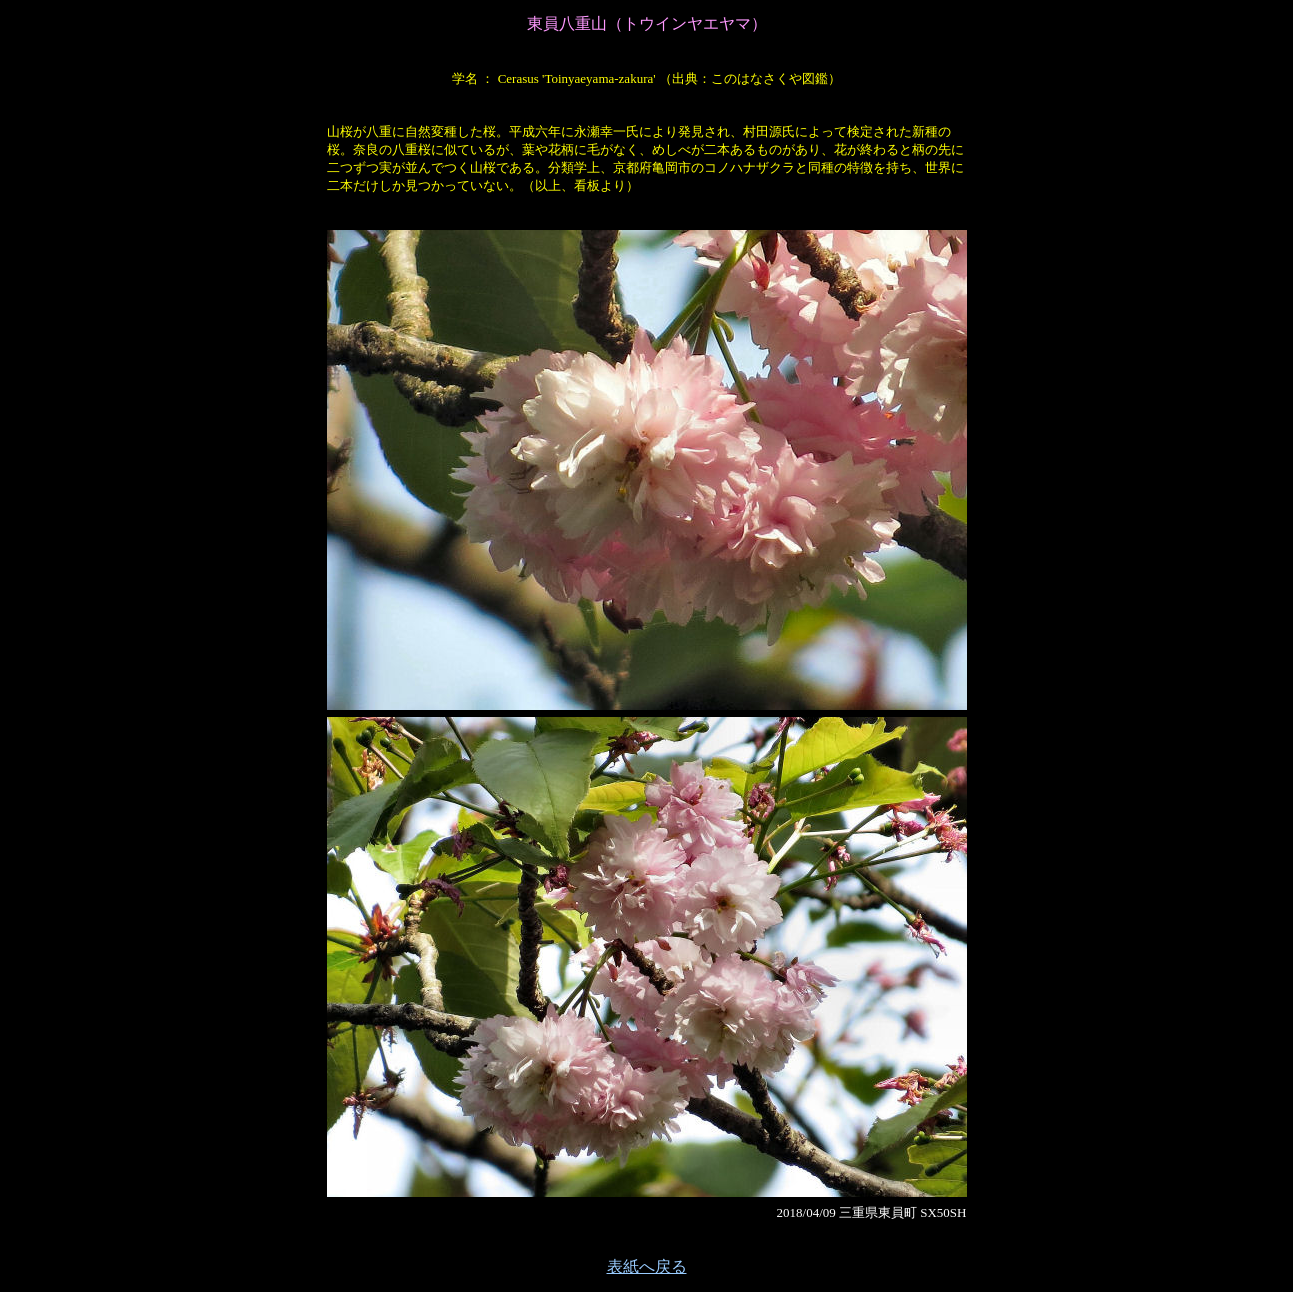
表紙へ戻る (647, 1266)
